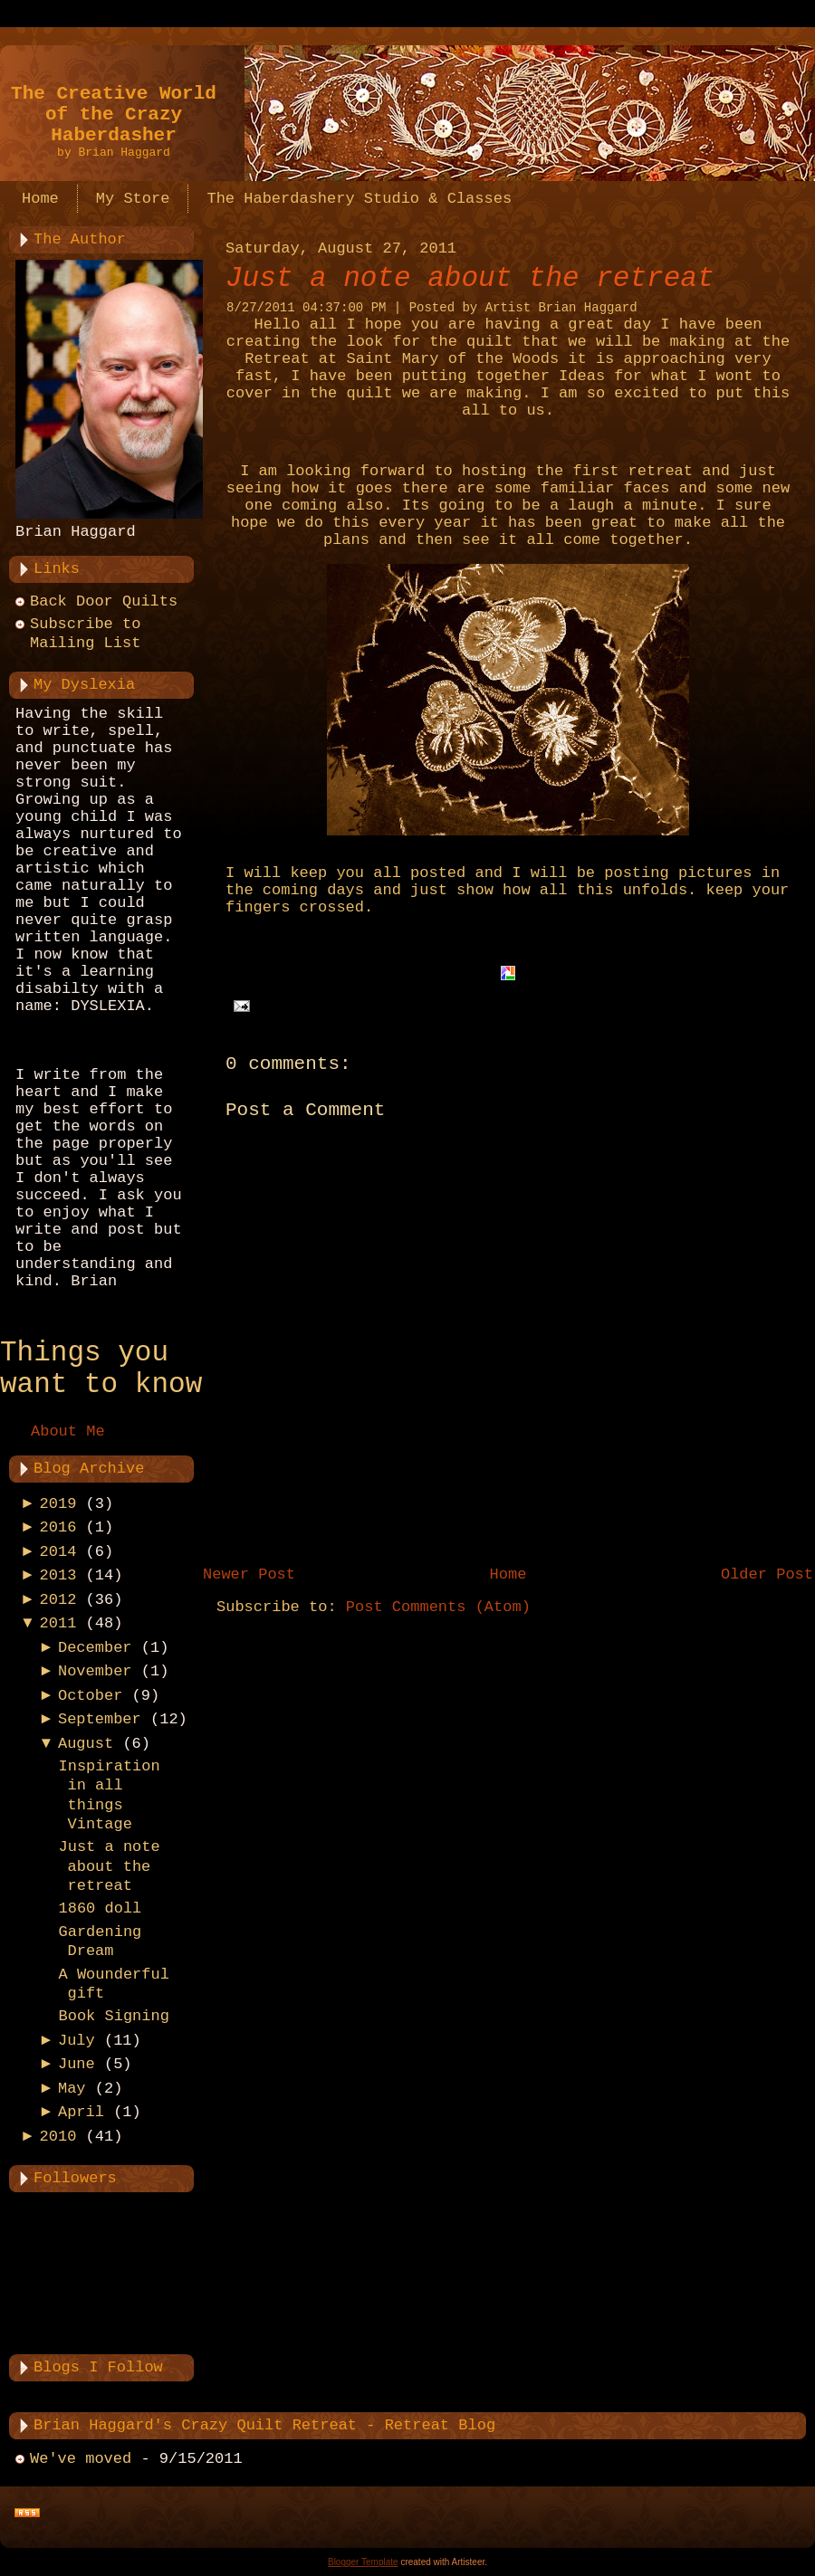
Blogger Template (363, 2562)
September (99, 1719)
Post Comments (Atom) (438, 1607)
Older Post (767, 1574)
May (72, 2088)
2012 (58, 1599)
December (95, 1647)
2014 (58, 1551)
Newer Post (249, 1574)
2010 (58, 2136)
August (85, 1743)
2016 (58, 1527)
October (90, 1695)
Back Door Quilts (103, 601)
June (76, 2064)
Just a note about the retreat (108, 1866)
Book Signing (113, 2016)
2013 (58, 1575)
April (81, 2112)
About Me (68, 1431)
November (95, 1671)
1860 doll (99, 1908)
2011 (58, 1623)
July (76, 2040)
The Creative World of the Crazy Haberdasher (113, 114)
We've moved (80, 2458)
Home (508, 1574)
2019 (58, 1503)
